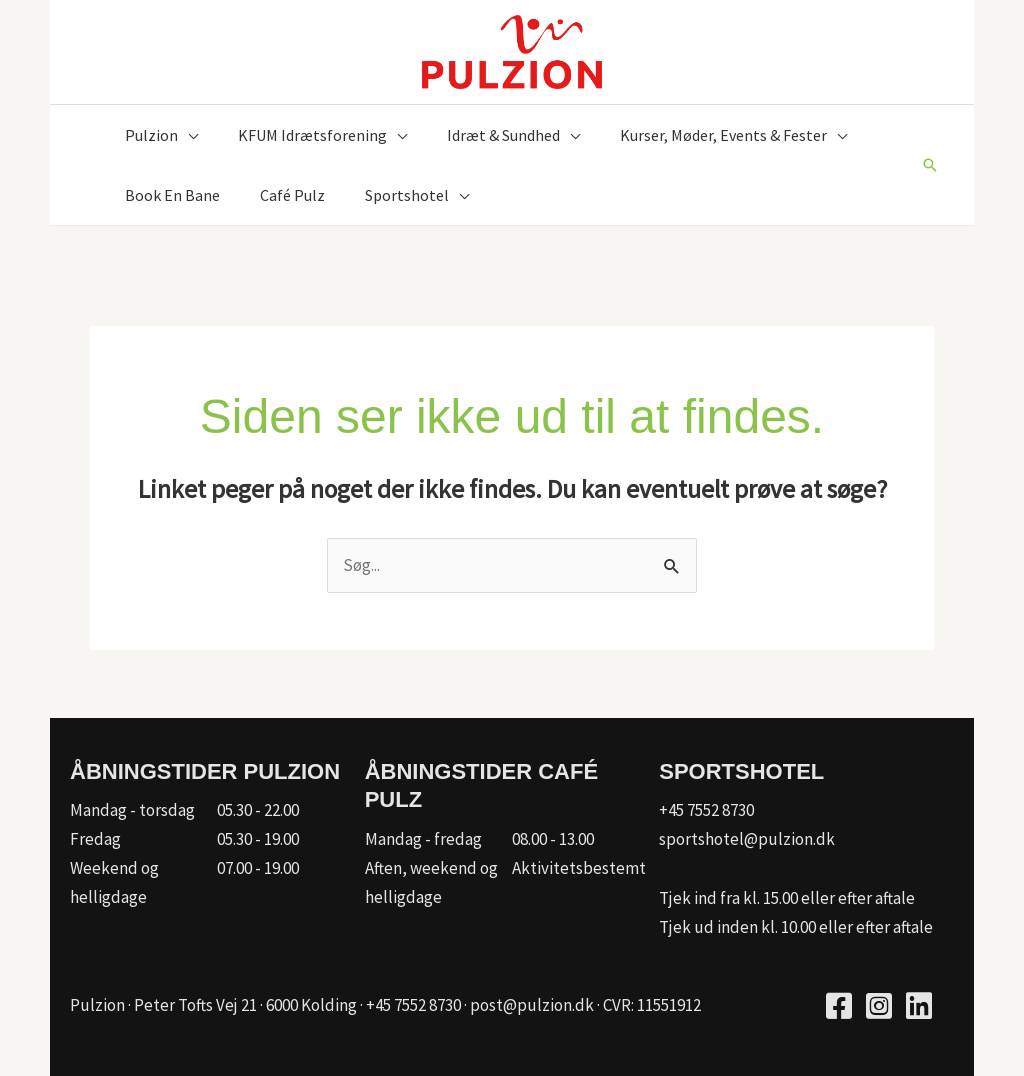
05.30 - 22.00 (258, 810)
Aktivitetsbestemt (579, 868)
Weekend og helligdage (114, 882)
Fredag (95, 839)
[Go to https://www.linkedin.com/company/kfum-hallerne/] (919, 1008)
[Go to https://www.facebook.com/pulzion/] (839, 1008)
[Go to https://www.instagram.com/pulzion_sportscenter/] (879, 1008)
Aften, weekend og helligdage (431, 882)
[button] (188, 135)
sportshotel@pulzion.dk (747, 839)
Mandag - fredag (423, 839)
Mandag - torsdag (132, 810)
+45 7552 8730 (706, 810)
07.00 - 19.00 (258, 868)
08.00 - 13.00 (553, 839)
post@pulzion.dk (532, 1005)
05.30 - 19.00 (258, 839)
